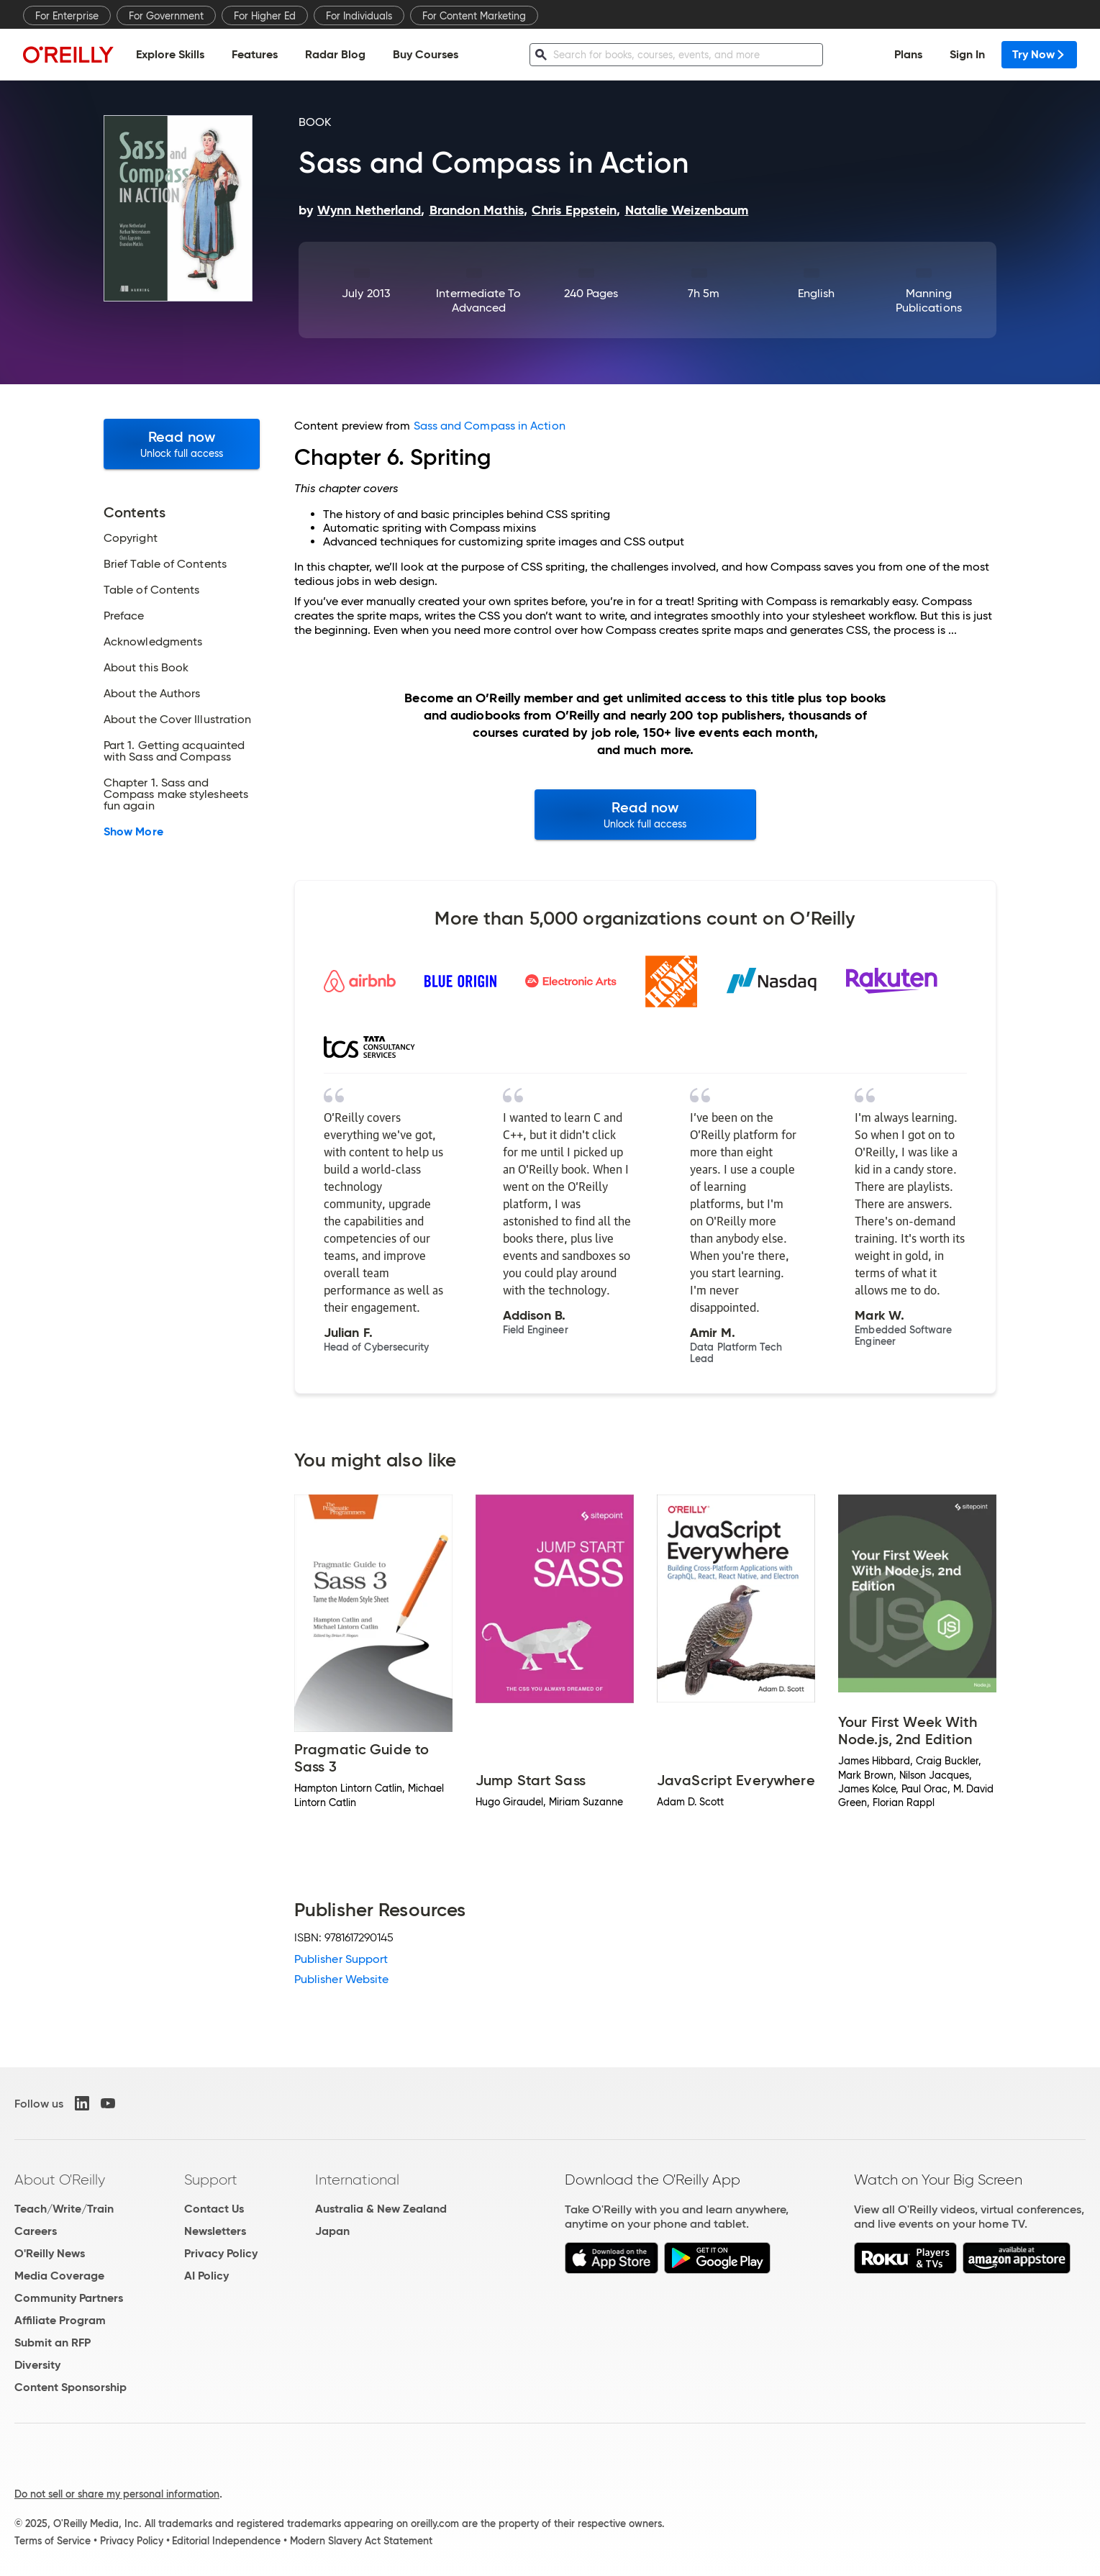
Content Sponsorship (70, 2387)
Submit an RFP (52, 2342)
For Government (166, 15)
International (357, 2179)
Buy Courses (425, 54)
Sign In (967, 54)
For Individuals (359, 15)
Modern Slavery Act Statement (361, 2540)
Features (255, 54)
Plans (908, 54)
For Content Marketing (474, 15)
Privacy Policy (221, 2253)
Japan (332, 2231)
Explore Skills (170, 54)
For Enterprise (67, 15)
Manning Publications (929, 300)
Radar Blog (335, 54)
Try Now (1039, 54)
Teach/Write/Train (64, 2208)
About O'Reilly (59, 2179)
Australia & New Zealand (381, 2208)
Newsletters (215, 2231)
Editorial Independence (226, 2540)
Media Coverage (59, 2275)
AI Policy (206, 2275)
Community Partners (68, 2297)
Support (210, 2179)
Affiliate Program (60, 2320)
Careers (35, 2231)
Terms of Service (52, 2540)
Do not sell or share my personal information (116, 2493)
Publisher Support (341, 1959)
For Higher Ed (265, 15)
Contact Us (214, 2208)
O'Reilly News (49, 2253)
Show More (133, 832)
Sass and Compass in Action (489, 425)
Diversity (37, 2364)
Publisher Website (341, 1979)
